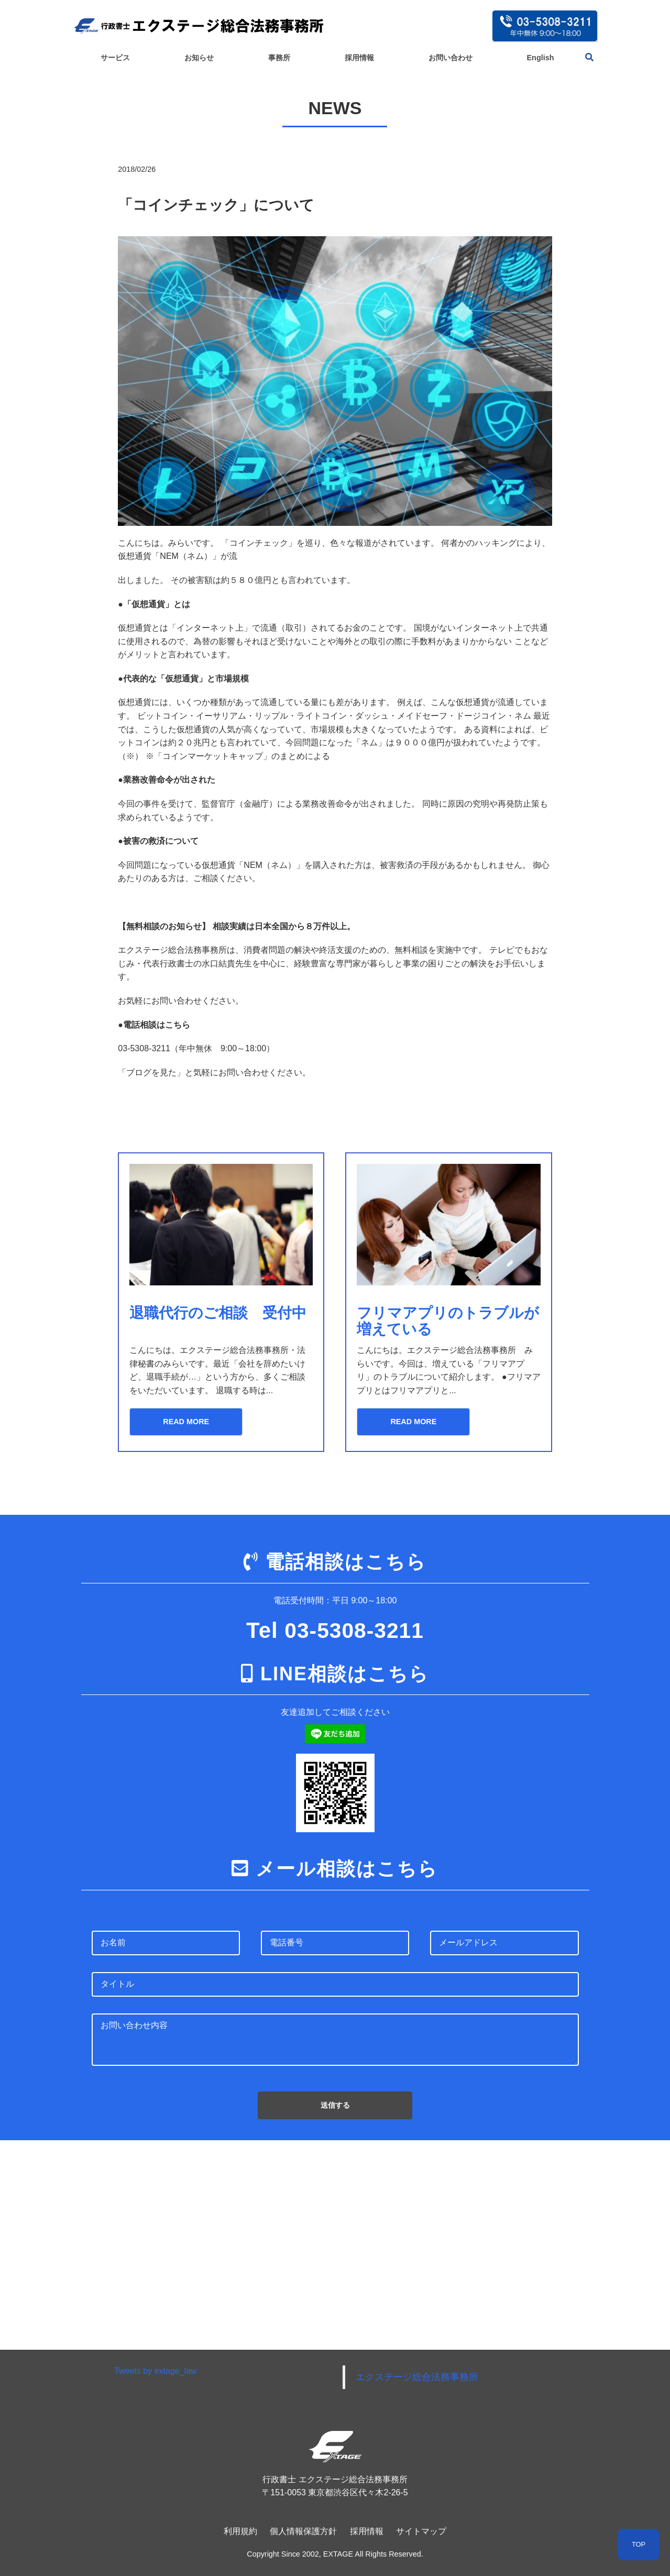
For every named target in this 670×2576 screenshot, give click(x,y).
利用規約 (240, 2531)
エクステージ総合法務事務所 (417, 2377)
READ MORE (182, 1421)
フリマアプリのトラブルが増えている (443, 1321)
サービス (115, 57)
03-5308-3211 (354, 1630)
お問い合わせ (451, 57)
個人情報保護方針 (303, 2531)
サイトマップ (421, 2531)
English (540, 57)
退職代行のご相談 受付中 (221, 1313)
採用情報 (359, 57)
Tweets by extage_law (155, 2370)
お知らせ (199, 57)
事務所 (279, 57)
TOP (638, 2544)
